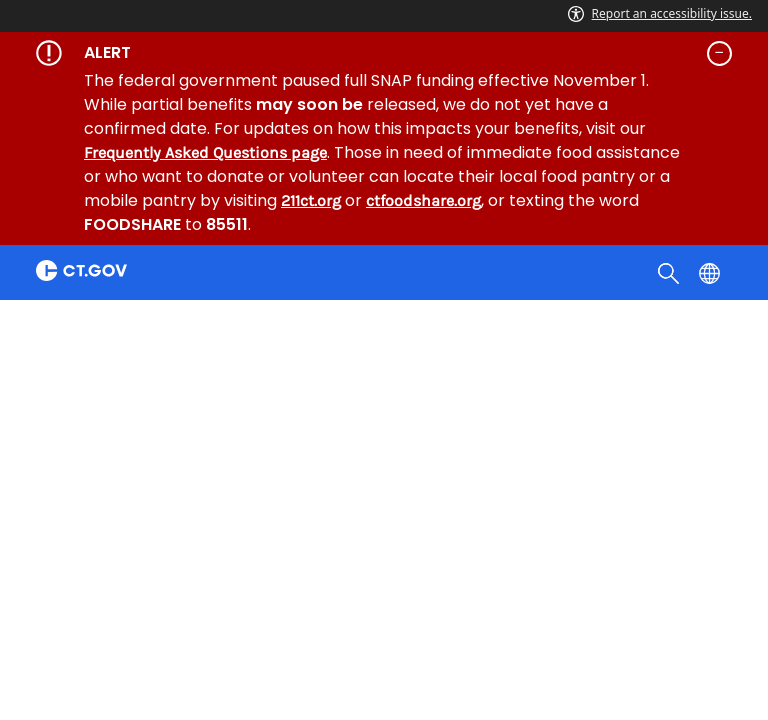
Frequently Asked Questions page (205, 152)
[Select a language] (711, 272)
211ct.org (311, 200)
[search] (670, 272)
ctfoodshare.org (423, 200)
